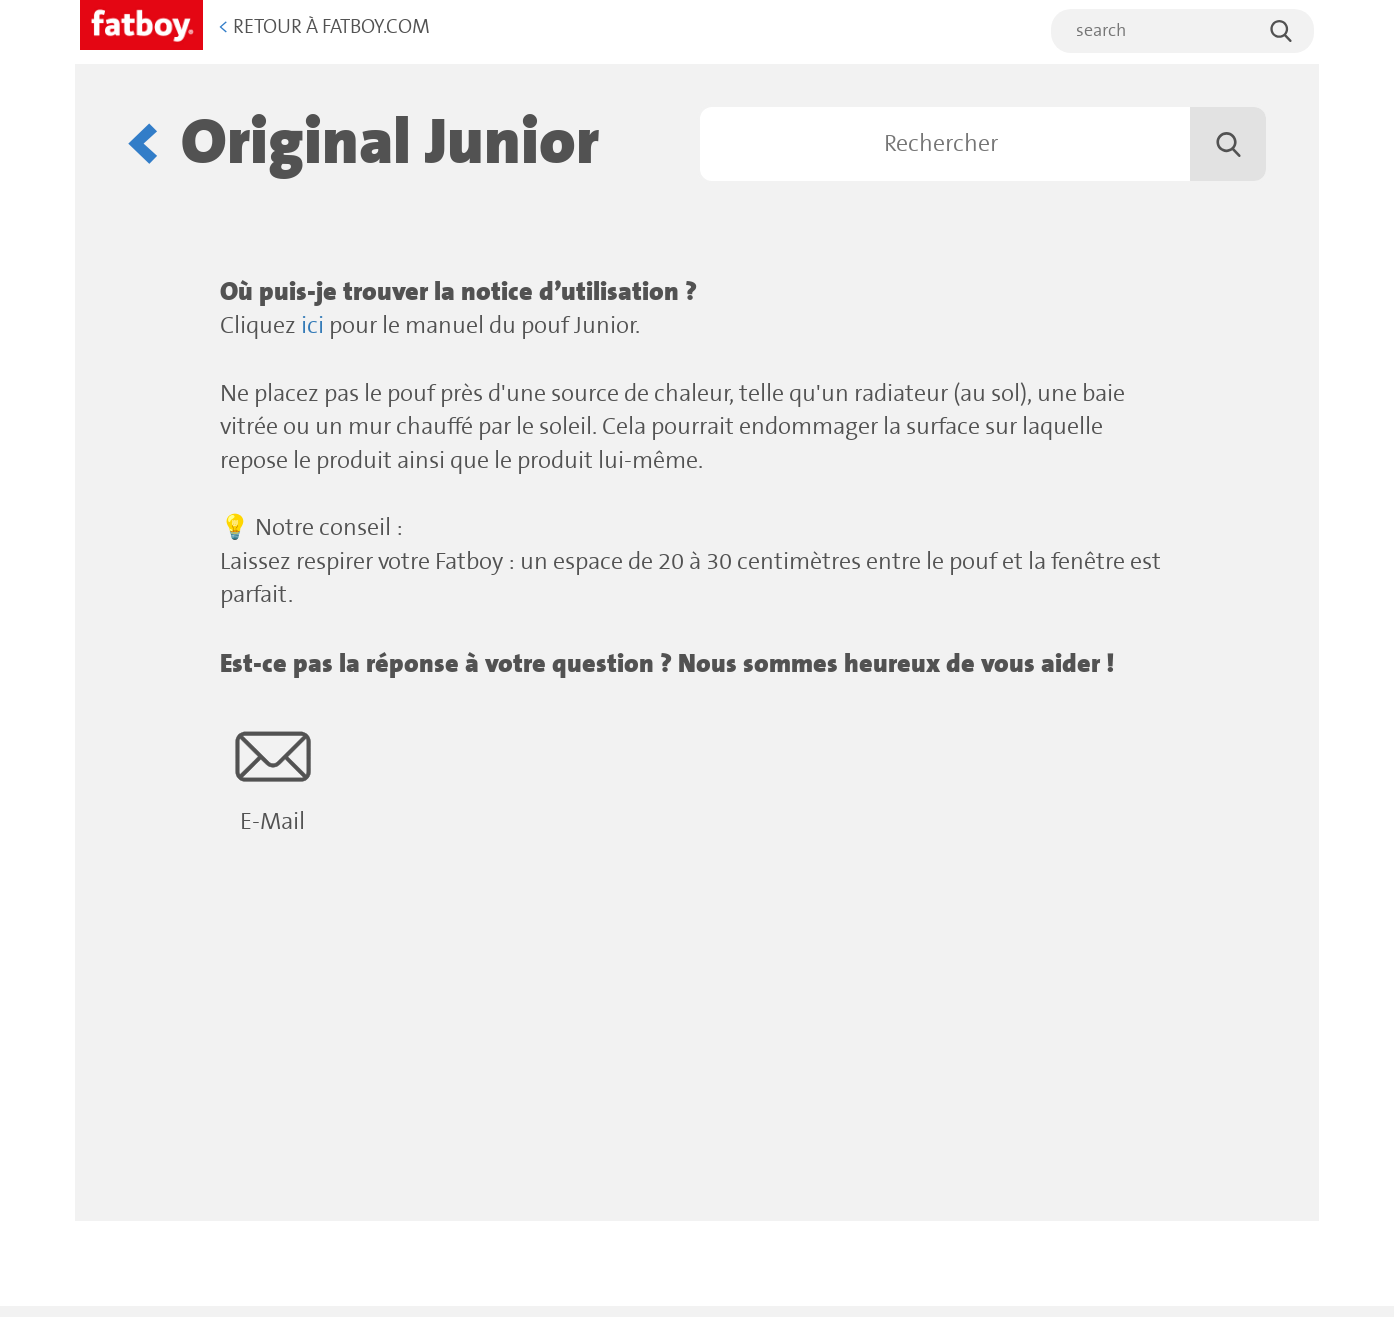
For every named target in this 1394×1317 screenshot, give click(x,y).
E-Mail (272, 777)
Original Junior (390, 143)
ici (312, 326)
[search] (1182, 31)
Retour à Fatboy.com (324, 27)
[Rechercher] (983, 144)
